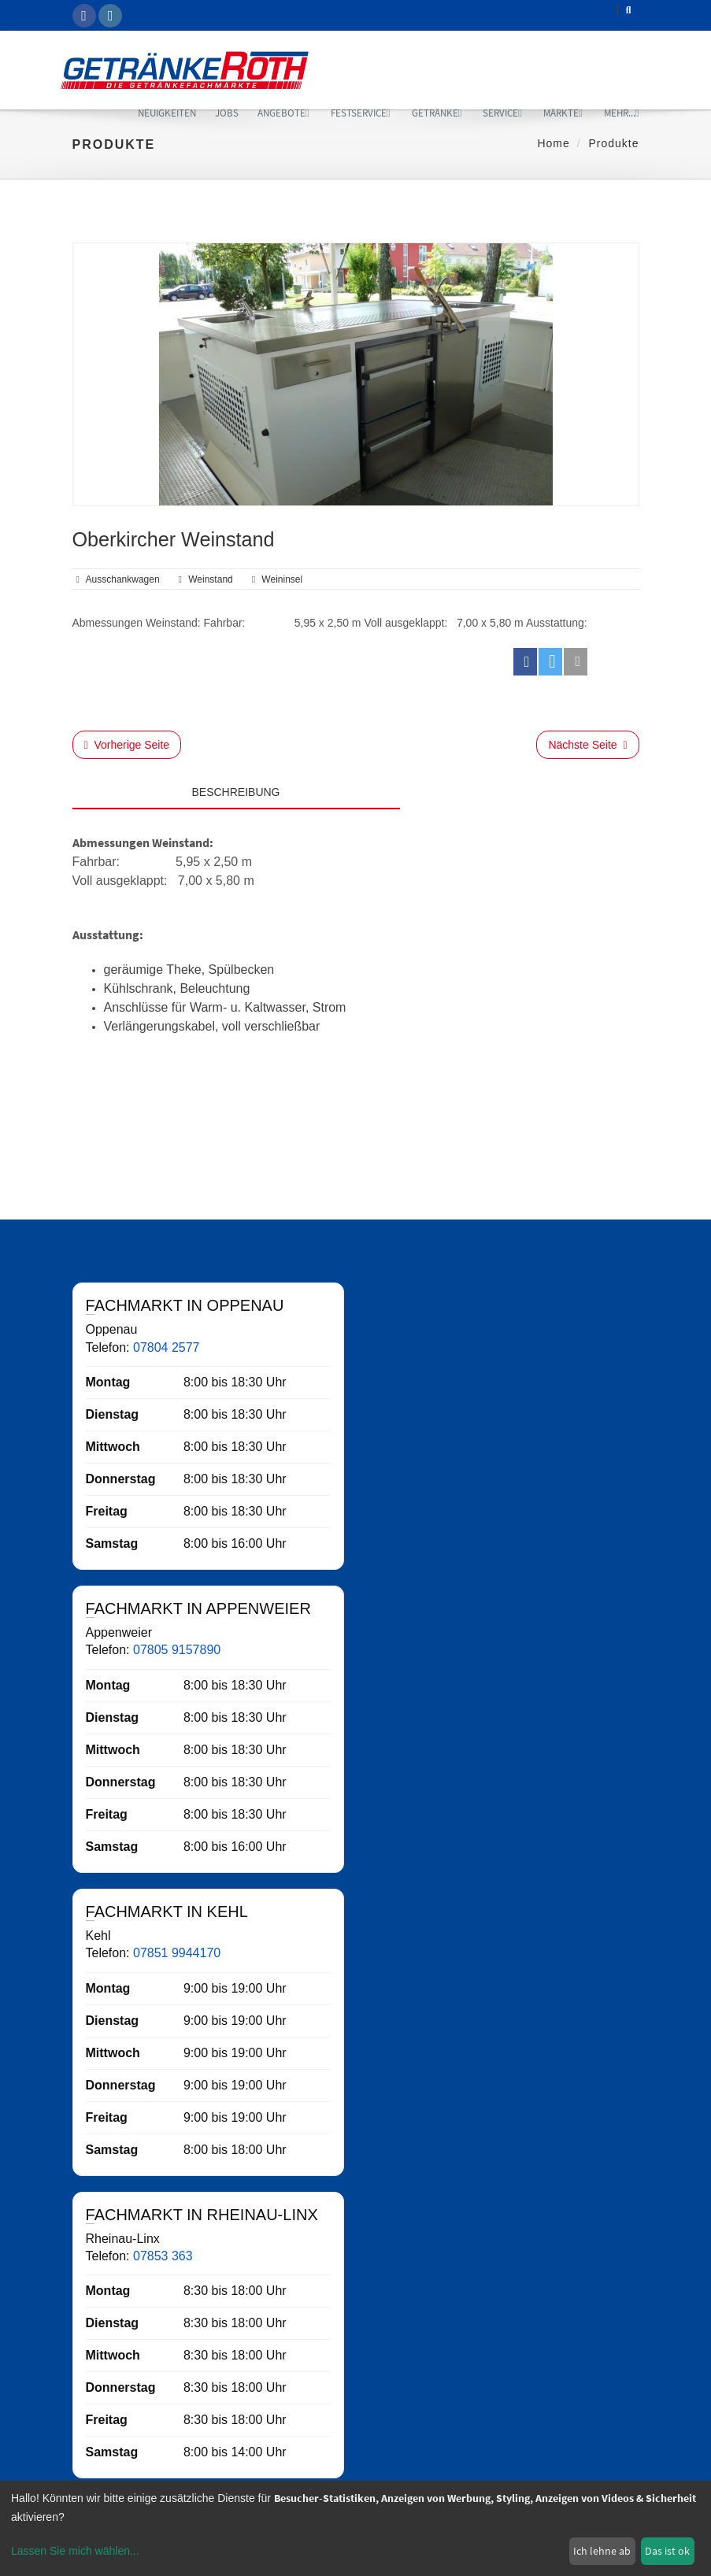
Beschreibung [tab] (235, 792)
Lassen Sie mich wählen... (75, 2551)
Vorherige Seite (127, 744)
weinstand (210, 579)
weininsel (281, 579)
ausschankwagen (123, 579)
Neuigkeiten (167, 113)
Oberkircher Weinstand (173, 539)
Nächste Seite (587, 744)
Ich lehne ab (602, 2551)
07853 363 (163, 2256)
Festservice (361, 113)
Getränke (437, 113)
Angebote (283, 113)
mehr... (621, 113)
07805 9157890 (176, 1649)
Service (502, 113)
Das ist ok (667, 2551)
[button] (525, 661)
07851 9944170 (176, 1953)
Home (553, 143)
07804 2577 (166, 1347)
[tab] (519, 788)
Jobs (227, 113)
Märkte (563, 113)
